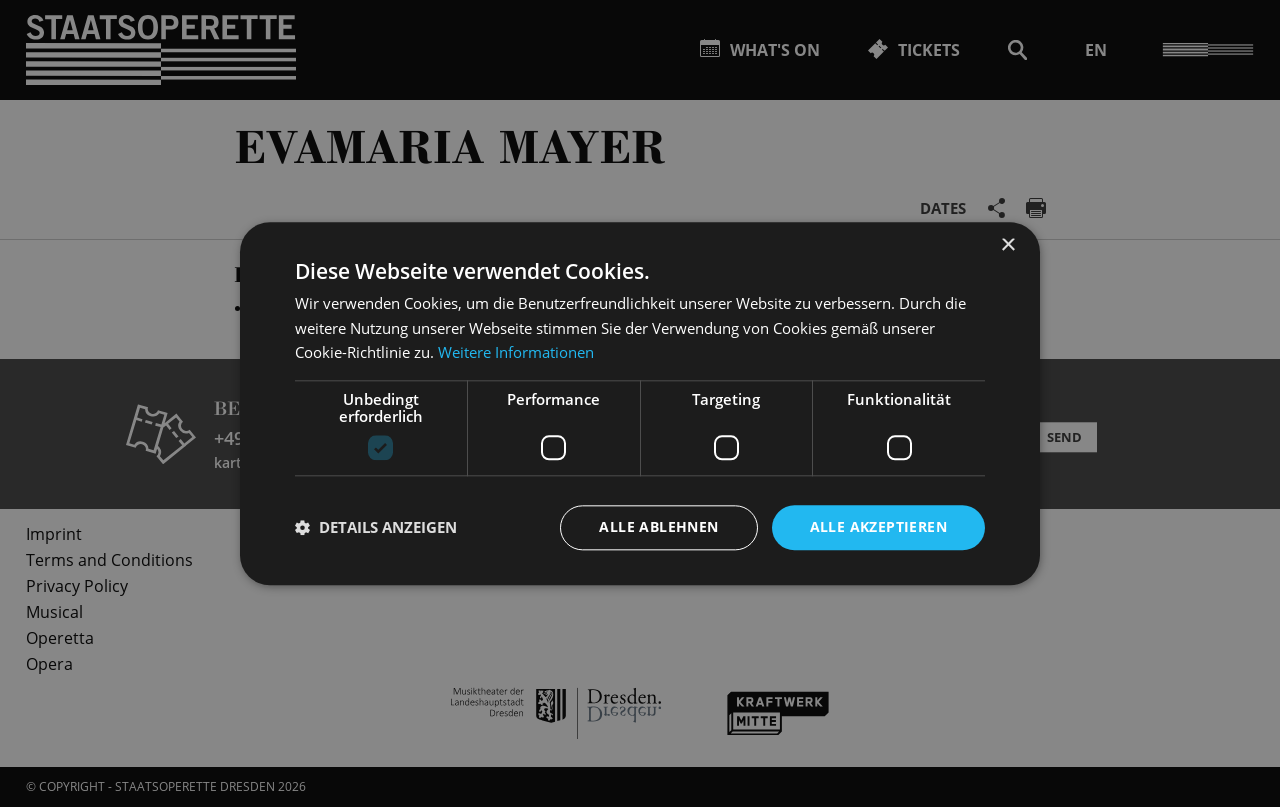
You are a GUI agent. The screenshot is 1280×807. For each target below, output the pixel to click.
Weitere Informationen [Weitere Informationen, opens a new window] (516, 353)
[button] (376, 528)
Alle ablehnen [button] (658, 526)
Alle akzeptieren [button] (878, 526)
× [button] (1007, 245)
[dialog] (640, 403)
